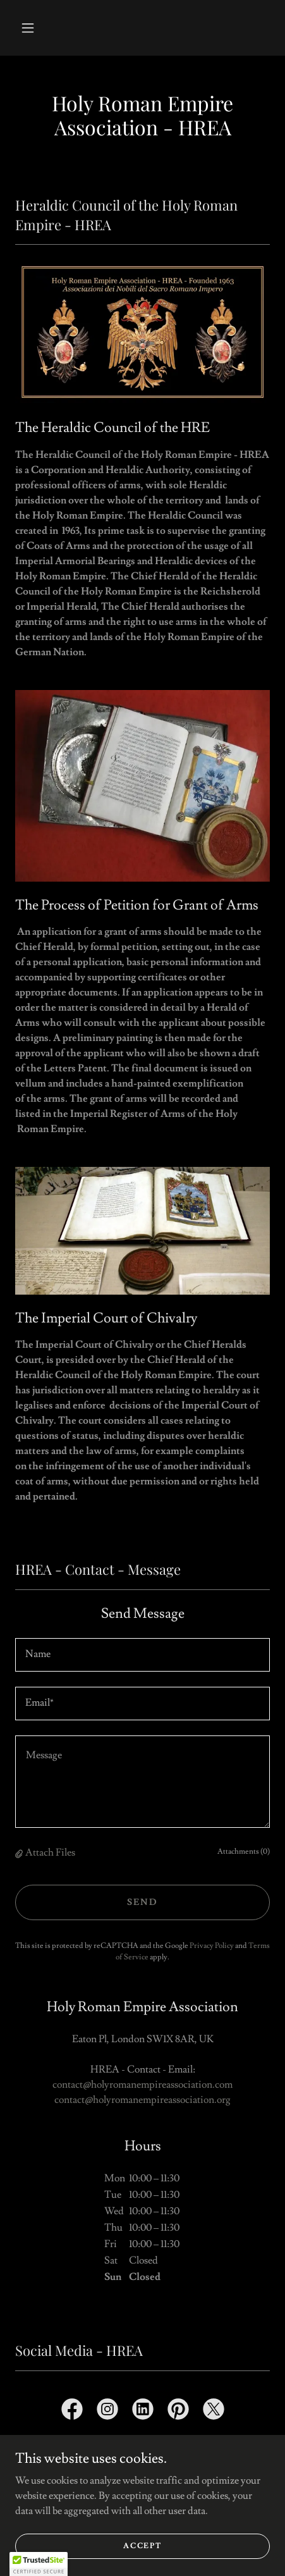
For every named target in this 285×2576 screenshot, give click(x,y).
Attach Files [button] (50, 1852)
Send (142, 1902)
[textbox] (142, 1655)
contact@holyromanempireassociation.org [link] (142, 2099)
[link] (72, 2411)
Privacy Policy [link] (212, 1945)
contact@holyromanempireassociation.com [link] (142, 2084)
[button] (27, 27)
